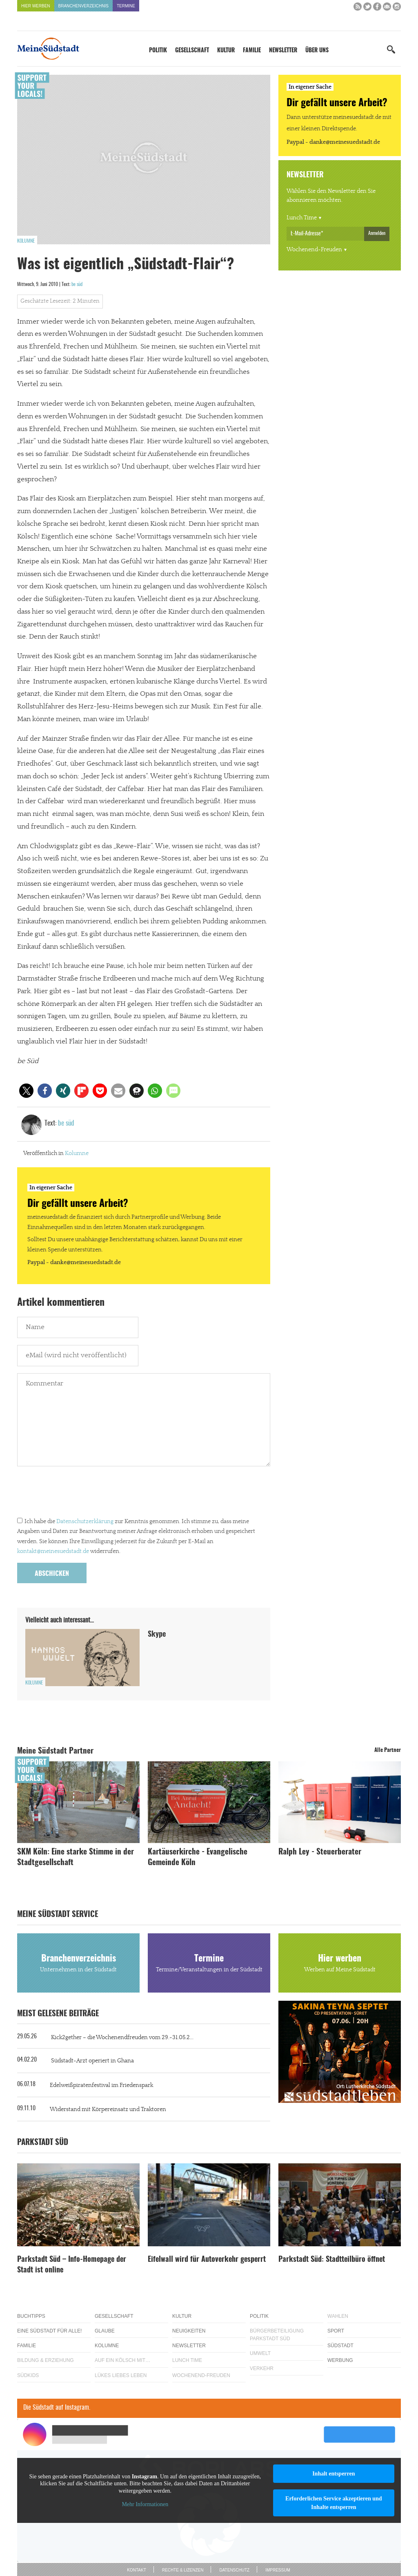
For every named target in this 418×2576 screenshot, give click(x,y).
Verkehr (261, 2368)
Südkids (28, 2375)
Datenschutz (234, 2570)
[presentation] (79, 1494)
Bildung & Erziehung (45, 2360)
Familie (252, 51)
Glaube (105, 2331)
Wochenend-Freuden (314, 249)
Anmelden (376, 233)
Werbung (340, 2360)
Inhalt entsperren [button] (333, 2474)
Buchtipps (31, 2316)
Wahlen (337, 2316)
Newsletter (283, 51)
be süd (76, 284)
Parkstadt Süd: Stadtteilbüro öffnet (331, 2259)
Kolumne (26, 241)
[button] (26, 1091)
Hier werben (35, 6)
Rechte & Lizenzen (183, 2570)
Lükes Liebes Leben (121, 2375)
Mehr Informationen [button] (145, 2504)
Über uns (317, 51)
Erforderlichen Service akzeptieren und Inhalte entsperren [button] (333, 2503)
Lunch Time (302, 217)
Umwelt (260, 2353)
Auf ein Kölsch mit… (122, 2360)
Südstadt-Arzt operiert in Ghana (92, 2061)
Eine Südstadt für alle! (49, 2331)
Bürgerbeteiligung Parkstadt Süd (277, 2334)
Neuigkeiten (188, 2331)
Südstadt (340, 2345)
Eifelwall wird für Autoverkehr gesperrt (207, 2259)
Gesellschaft (192, 51)
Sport (335, 2331)
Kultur (226, 51)
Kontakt (136, 2570)
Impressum (277, 2570)
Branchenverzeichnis (83, 6)
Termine (126, 6)
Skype (157, 1634)
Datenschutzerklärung (84, 1521)
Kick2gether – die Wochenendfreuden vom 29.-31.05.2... (122, 2037)
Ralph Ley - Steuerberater (319, 1852)
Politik (158, 51)
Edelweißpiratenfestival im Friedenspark (101, 2085)
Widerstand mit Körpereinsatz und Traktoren (108, 2109)
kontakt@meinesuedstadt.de (53, 1551)
